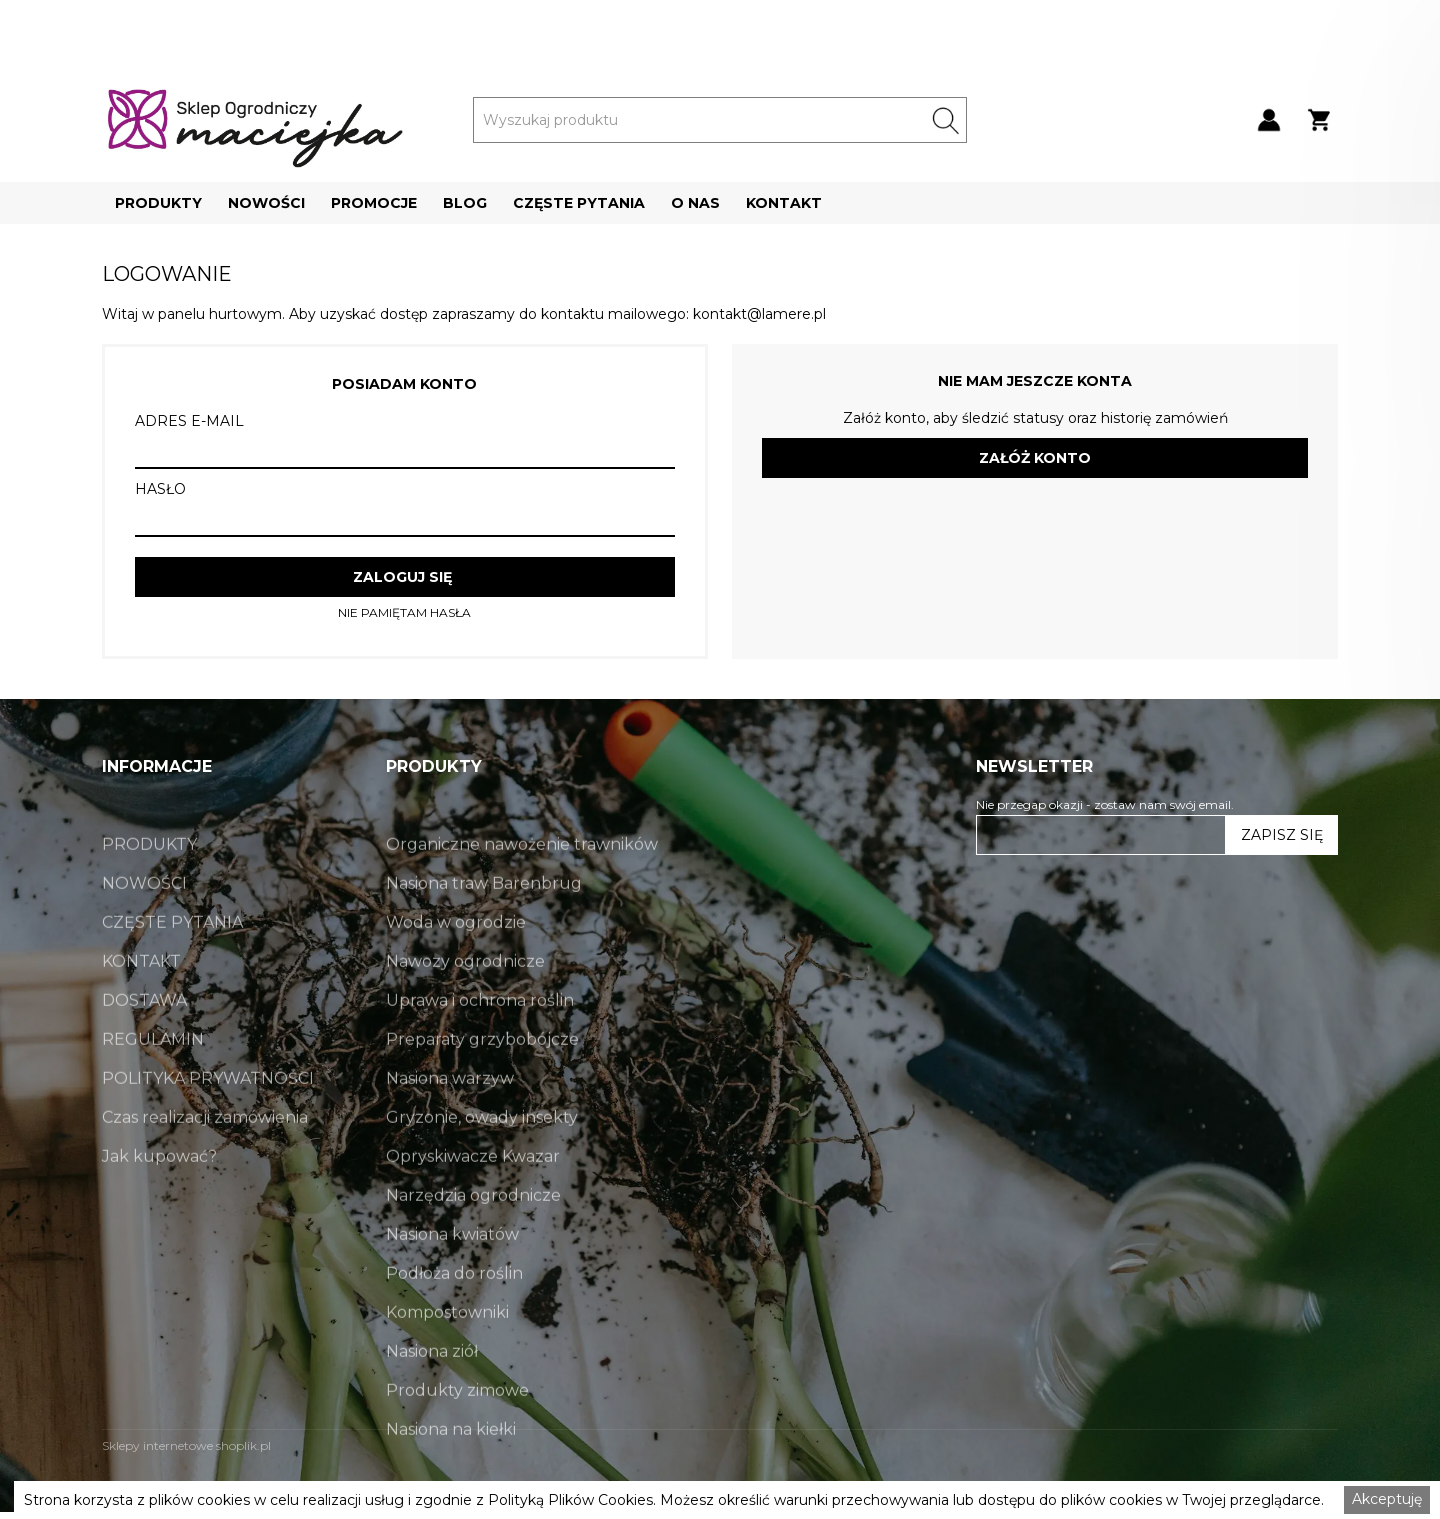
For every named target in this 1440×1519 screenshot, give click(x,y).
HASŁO (160, 489)
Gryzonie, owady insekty (482, 1163)
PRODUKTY (158, 203)
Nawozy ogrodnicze (465, 1007)
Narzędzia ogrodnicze (473, 1241)
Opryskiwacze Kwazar (473, 1202)
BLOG (465, 203)
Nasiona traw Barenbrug (484, 929)
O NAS (695, 203)
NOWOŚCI (266, 203)
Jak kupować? (159, 1202)
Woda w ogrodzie (456, 968)
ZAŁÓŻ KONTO (1035, 458)
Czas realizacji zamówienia (205, 1163)
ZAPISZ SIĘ (1282, 835)
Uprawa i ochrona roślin (480, 1046)
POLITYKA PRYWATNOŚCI (208, 1124)
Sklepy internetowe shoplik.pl (186, 1445)
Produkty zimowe (457, 1436)
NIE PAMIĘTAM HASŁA (404, 613)
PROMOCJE (374, 203)
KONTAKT (784, 203)
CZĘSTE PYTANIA (579, 203)
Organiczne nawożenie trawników (522, 890)
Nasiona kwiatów (452, 1280)
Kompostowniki (447, 1358)
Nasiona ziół (432, 1397)
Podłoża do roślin (454, 1319)
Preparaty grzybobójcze (482, 1085)
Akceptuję (1387, 1499)
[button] (158, 203)
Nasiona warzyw (450, 1124)
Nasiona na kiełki (451, 1475)
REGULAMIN (153, 1085)
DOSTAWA (144, 1046)
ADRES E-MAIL (189, 421)
